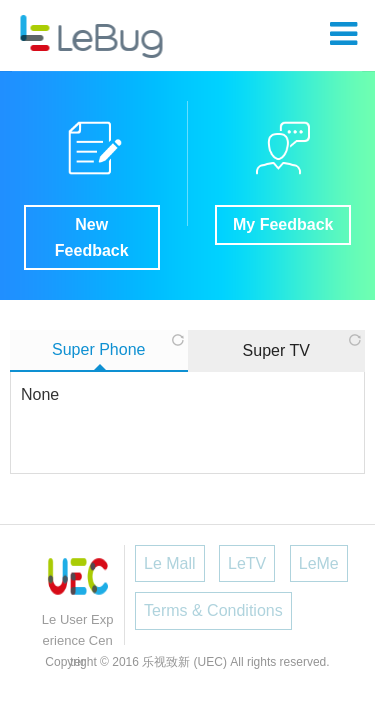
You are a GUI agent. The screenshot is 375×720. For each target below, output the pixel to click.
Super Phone (98, 349)
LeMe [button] (319, 563)
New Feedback (92, 237)
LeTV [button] (247, 563)
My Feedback (283, 224)
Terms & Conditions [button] (213, 610)
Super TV (276, 350)
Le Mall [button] (170, 563)
